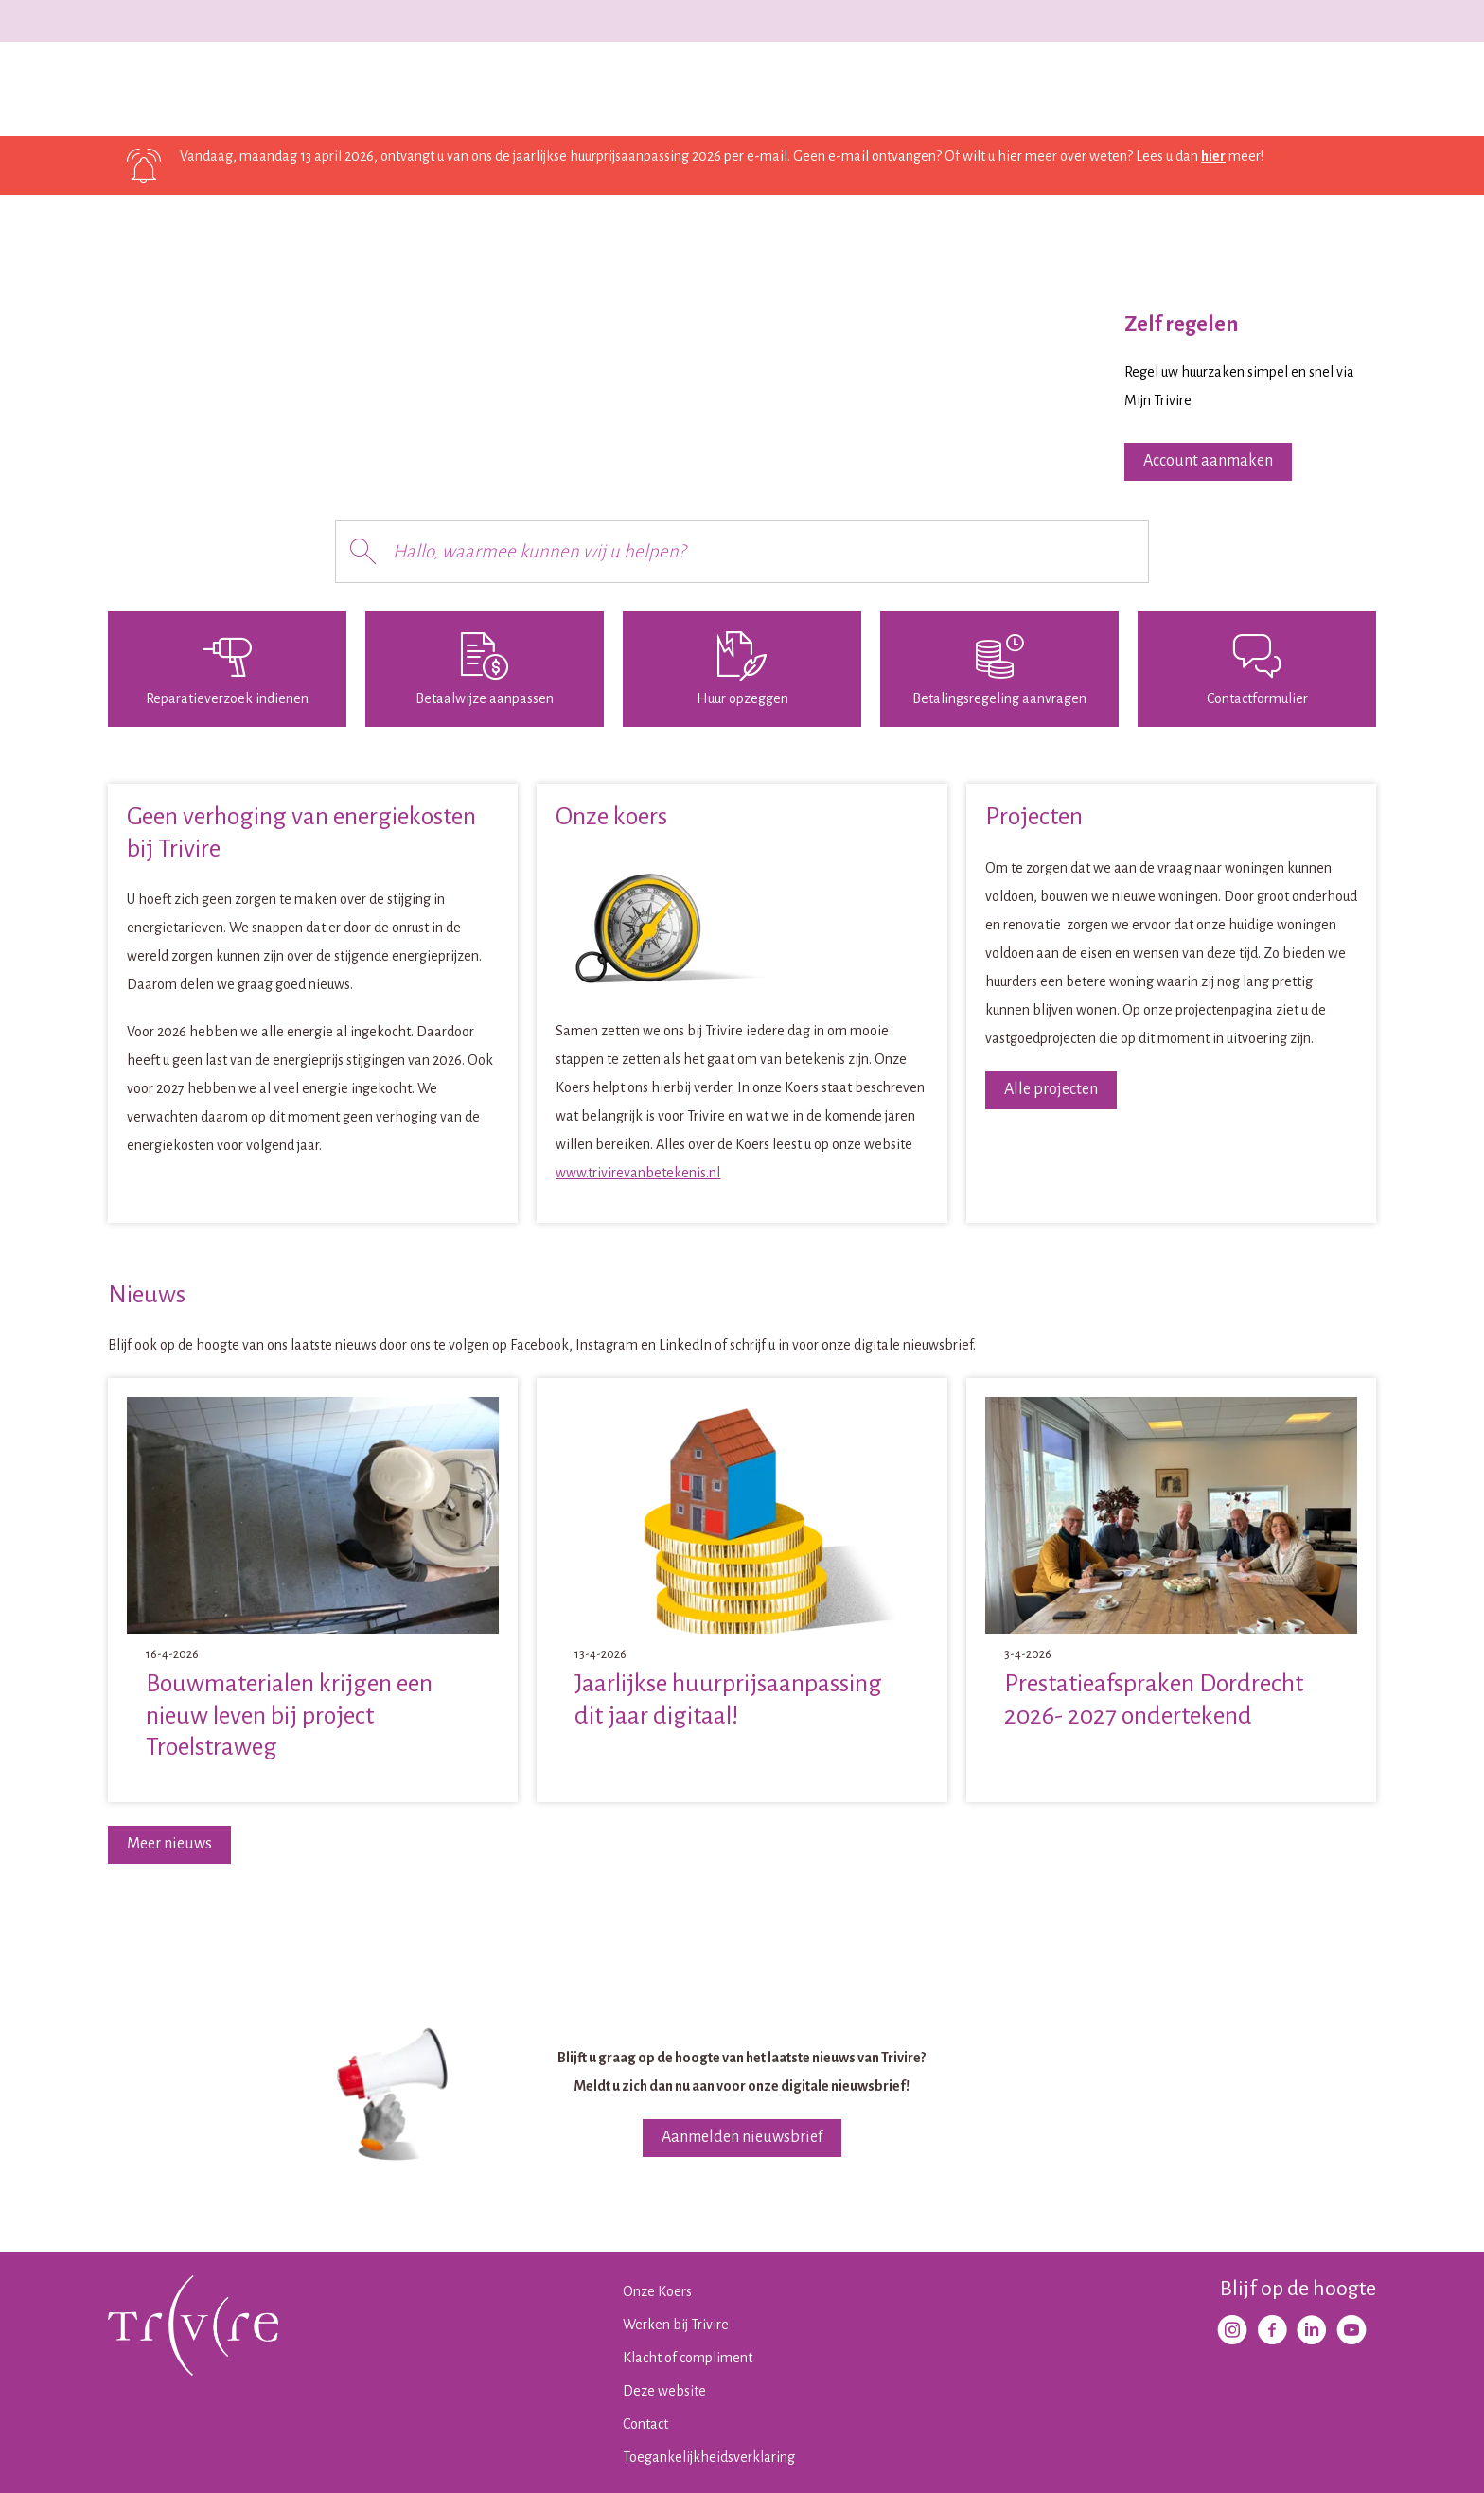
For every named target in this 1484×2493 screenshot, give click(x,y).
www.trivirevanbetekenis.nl (638, 1172)
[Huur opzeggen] (742, 669)
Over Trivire (642, 88)
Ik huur (283, 88)
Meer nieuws (169, 1843)
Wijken (546, 88)
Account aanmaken (1208, 460)
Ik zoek (364, 88)
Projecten (454, 88)
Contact (741, 88)
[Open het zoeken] (1357, 89)
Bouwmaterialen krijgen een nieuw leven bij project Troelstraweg (289, 1715)
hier (1213, 156)
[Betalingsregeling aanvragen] (999, 669)
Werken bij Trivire (1316, 20)
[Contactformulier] (1257, 669)
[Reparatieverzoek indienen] (227, 669)
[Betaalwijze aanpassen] (484, 669)
